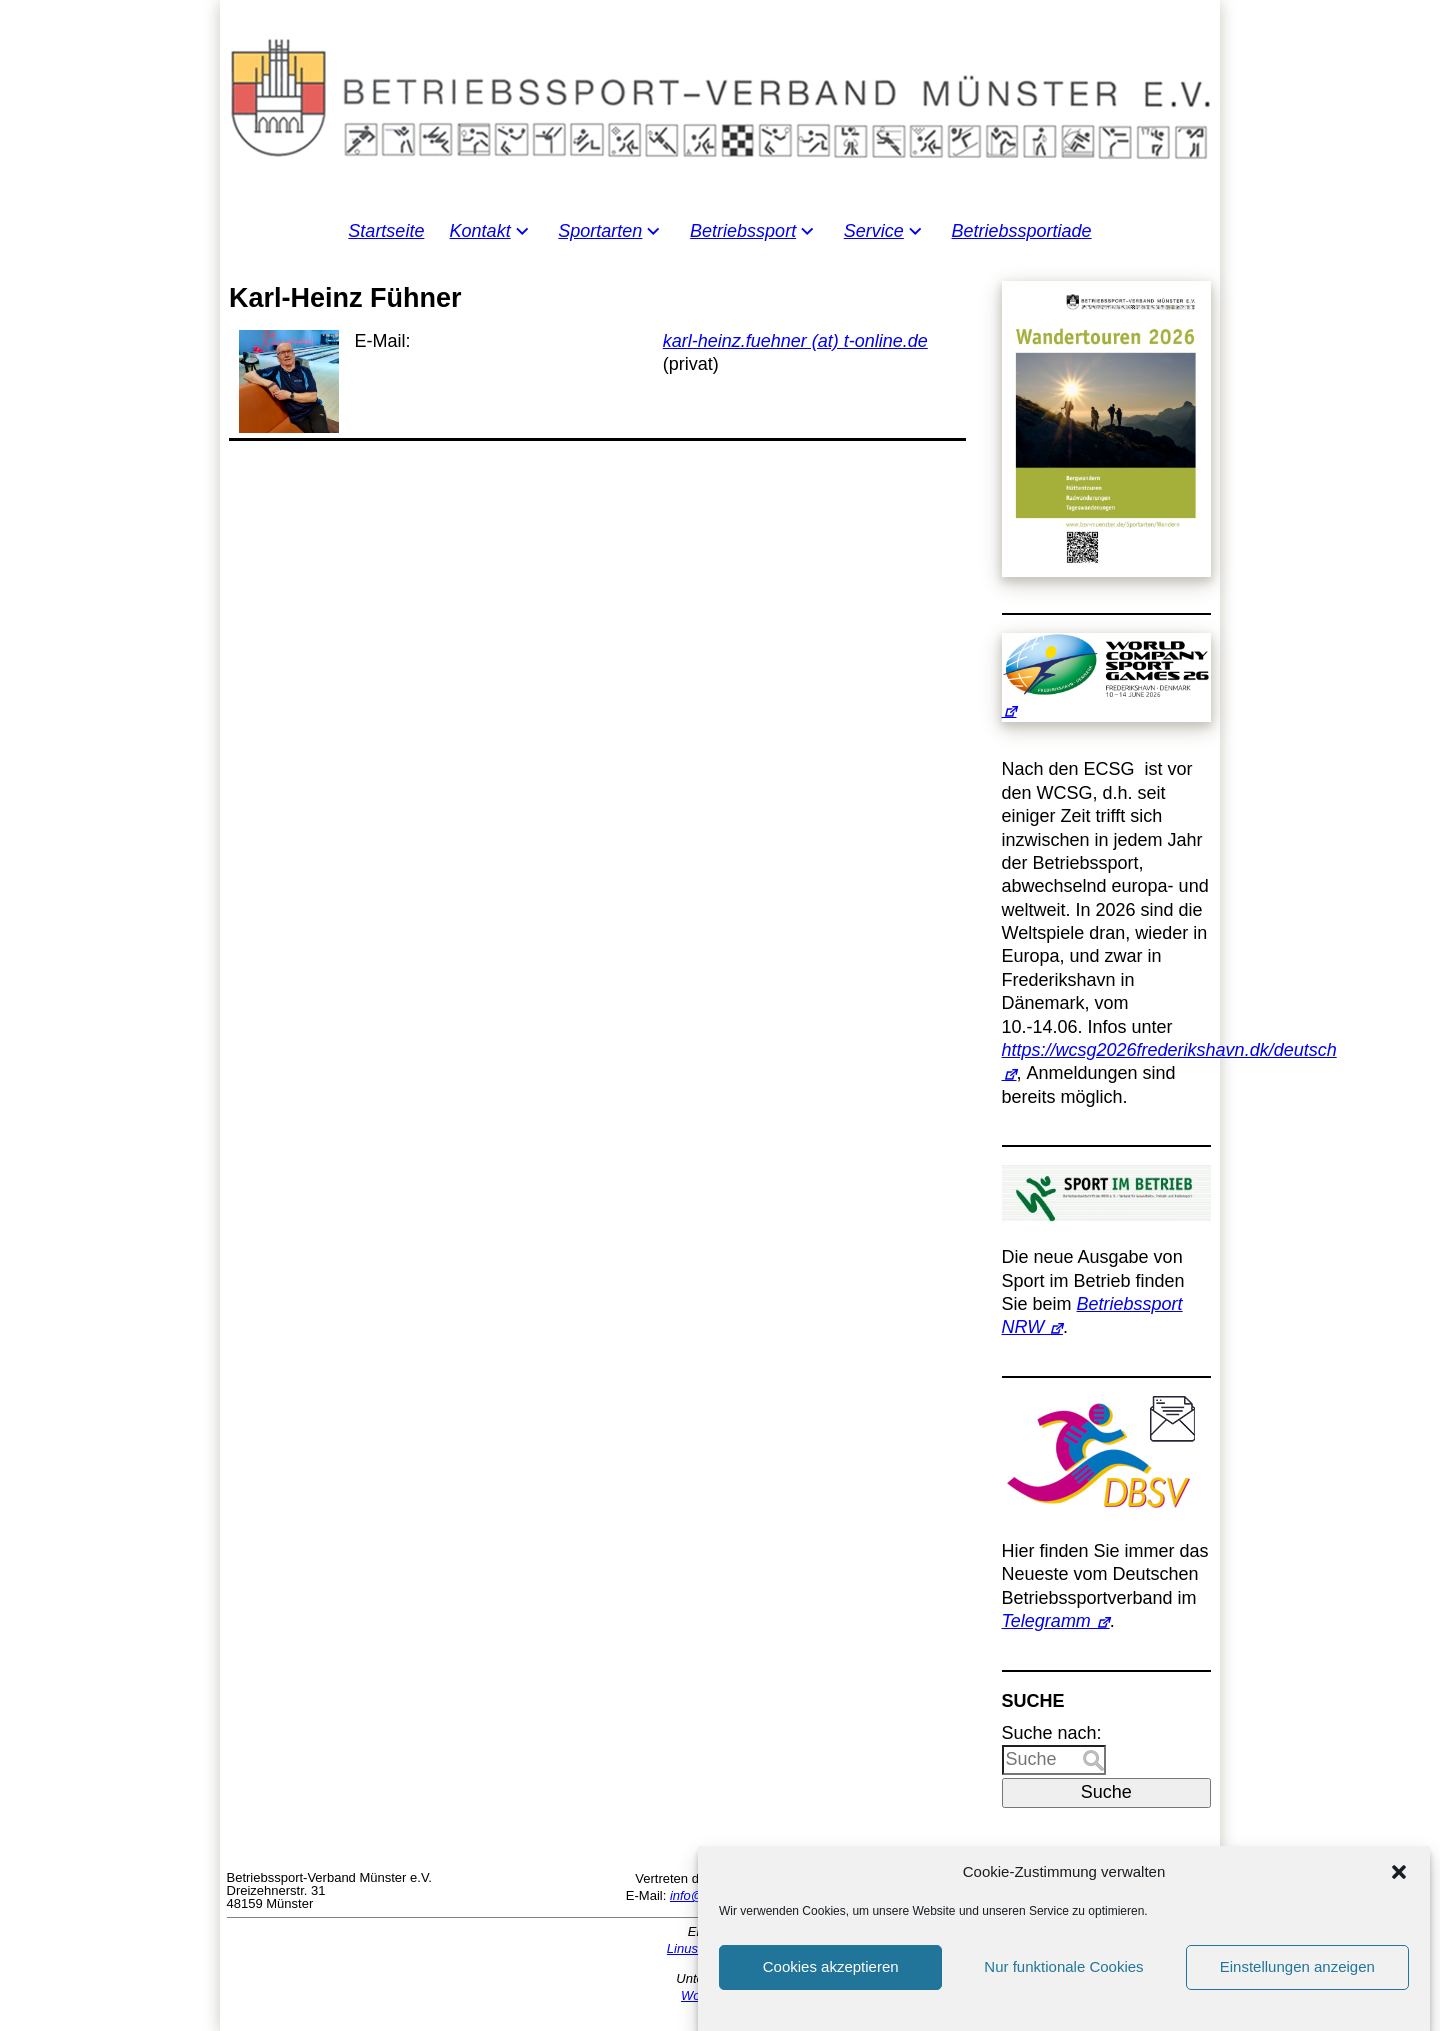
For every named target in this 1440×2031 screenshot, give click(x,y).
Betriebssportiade (1022, 231)
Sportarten (600, 231)
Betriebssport (743, 231)
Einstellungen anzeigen (1297, 1988)
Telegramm (1046, 1621)
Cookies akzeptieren (831, 1988)
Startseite (386, 231)
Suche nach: (1052, 1733)
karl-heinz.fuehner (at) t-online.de (795, 341)
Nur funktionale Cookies (1063, 1988)
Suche (1106, 1792)
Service (874, 231)
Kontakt (480, 231)
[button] (1399, 1894)
